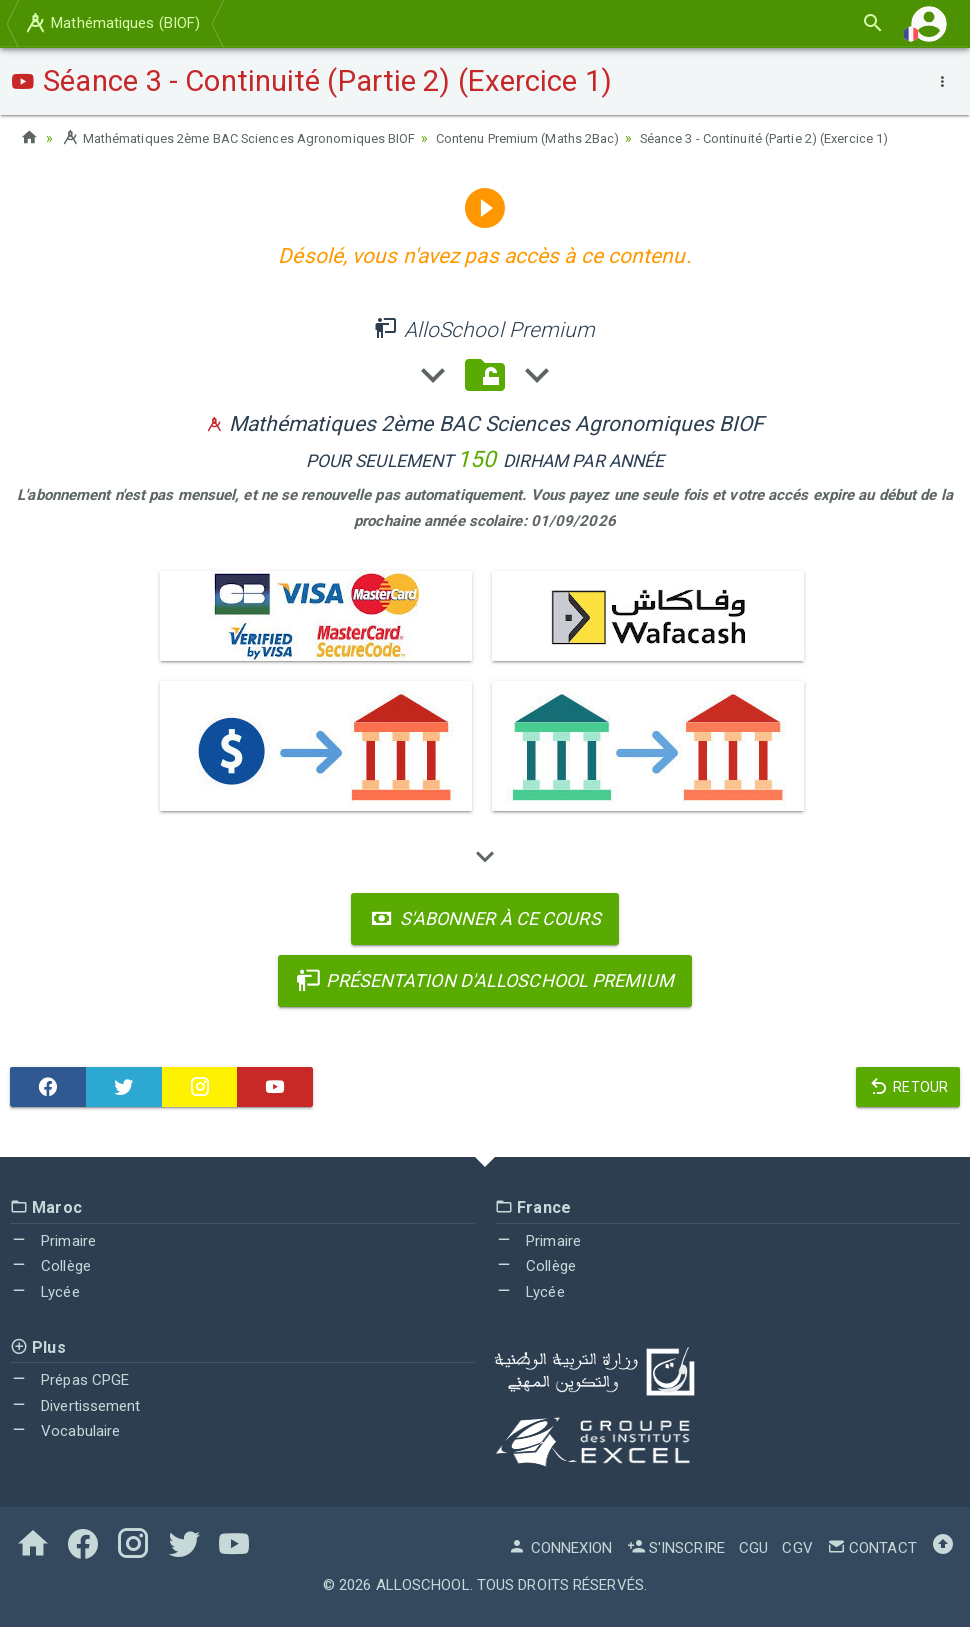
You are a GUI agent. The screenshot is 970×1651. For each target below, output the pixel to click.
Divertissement (75, 1430)
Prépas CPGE (69, 1404)
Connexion (560, 1572)
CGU (753, 1572)
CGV (797, 1572)
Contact (872, 1572)
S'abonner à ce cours (484, 942)
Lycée (45, 1316)
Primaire (53, 1265)
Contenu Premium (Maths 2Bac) (572, 138)
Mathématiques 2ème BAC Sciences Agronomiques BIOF (254, 138)
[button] (929, 23)
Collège (50, 1290)
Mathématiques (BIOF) (111, 23)
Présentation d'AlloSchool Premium (485, 1004)
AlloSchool (423, 1609)
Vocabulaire (65, 1455)
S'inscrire (676, 1572)
